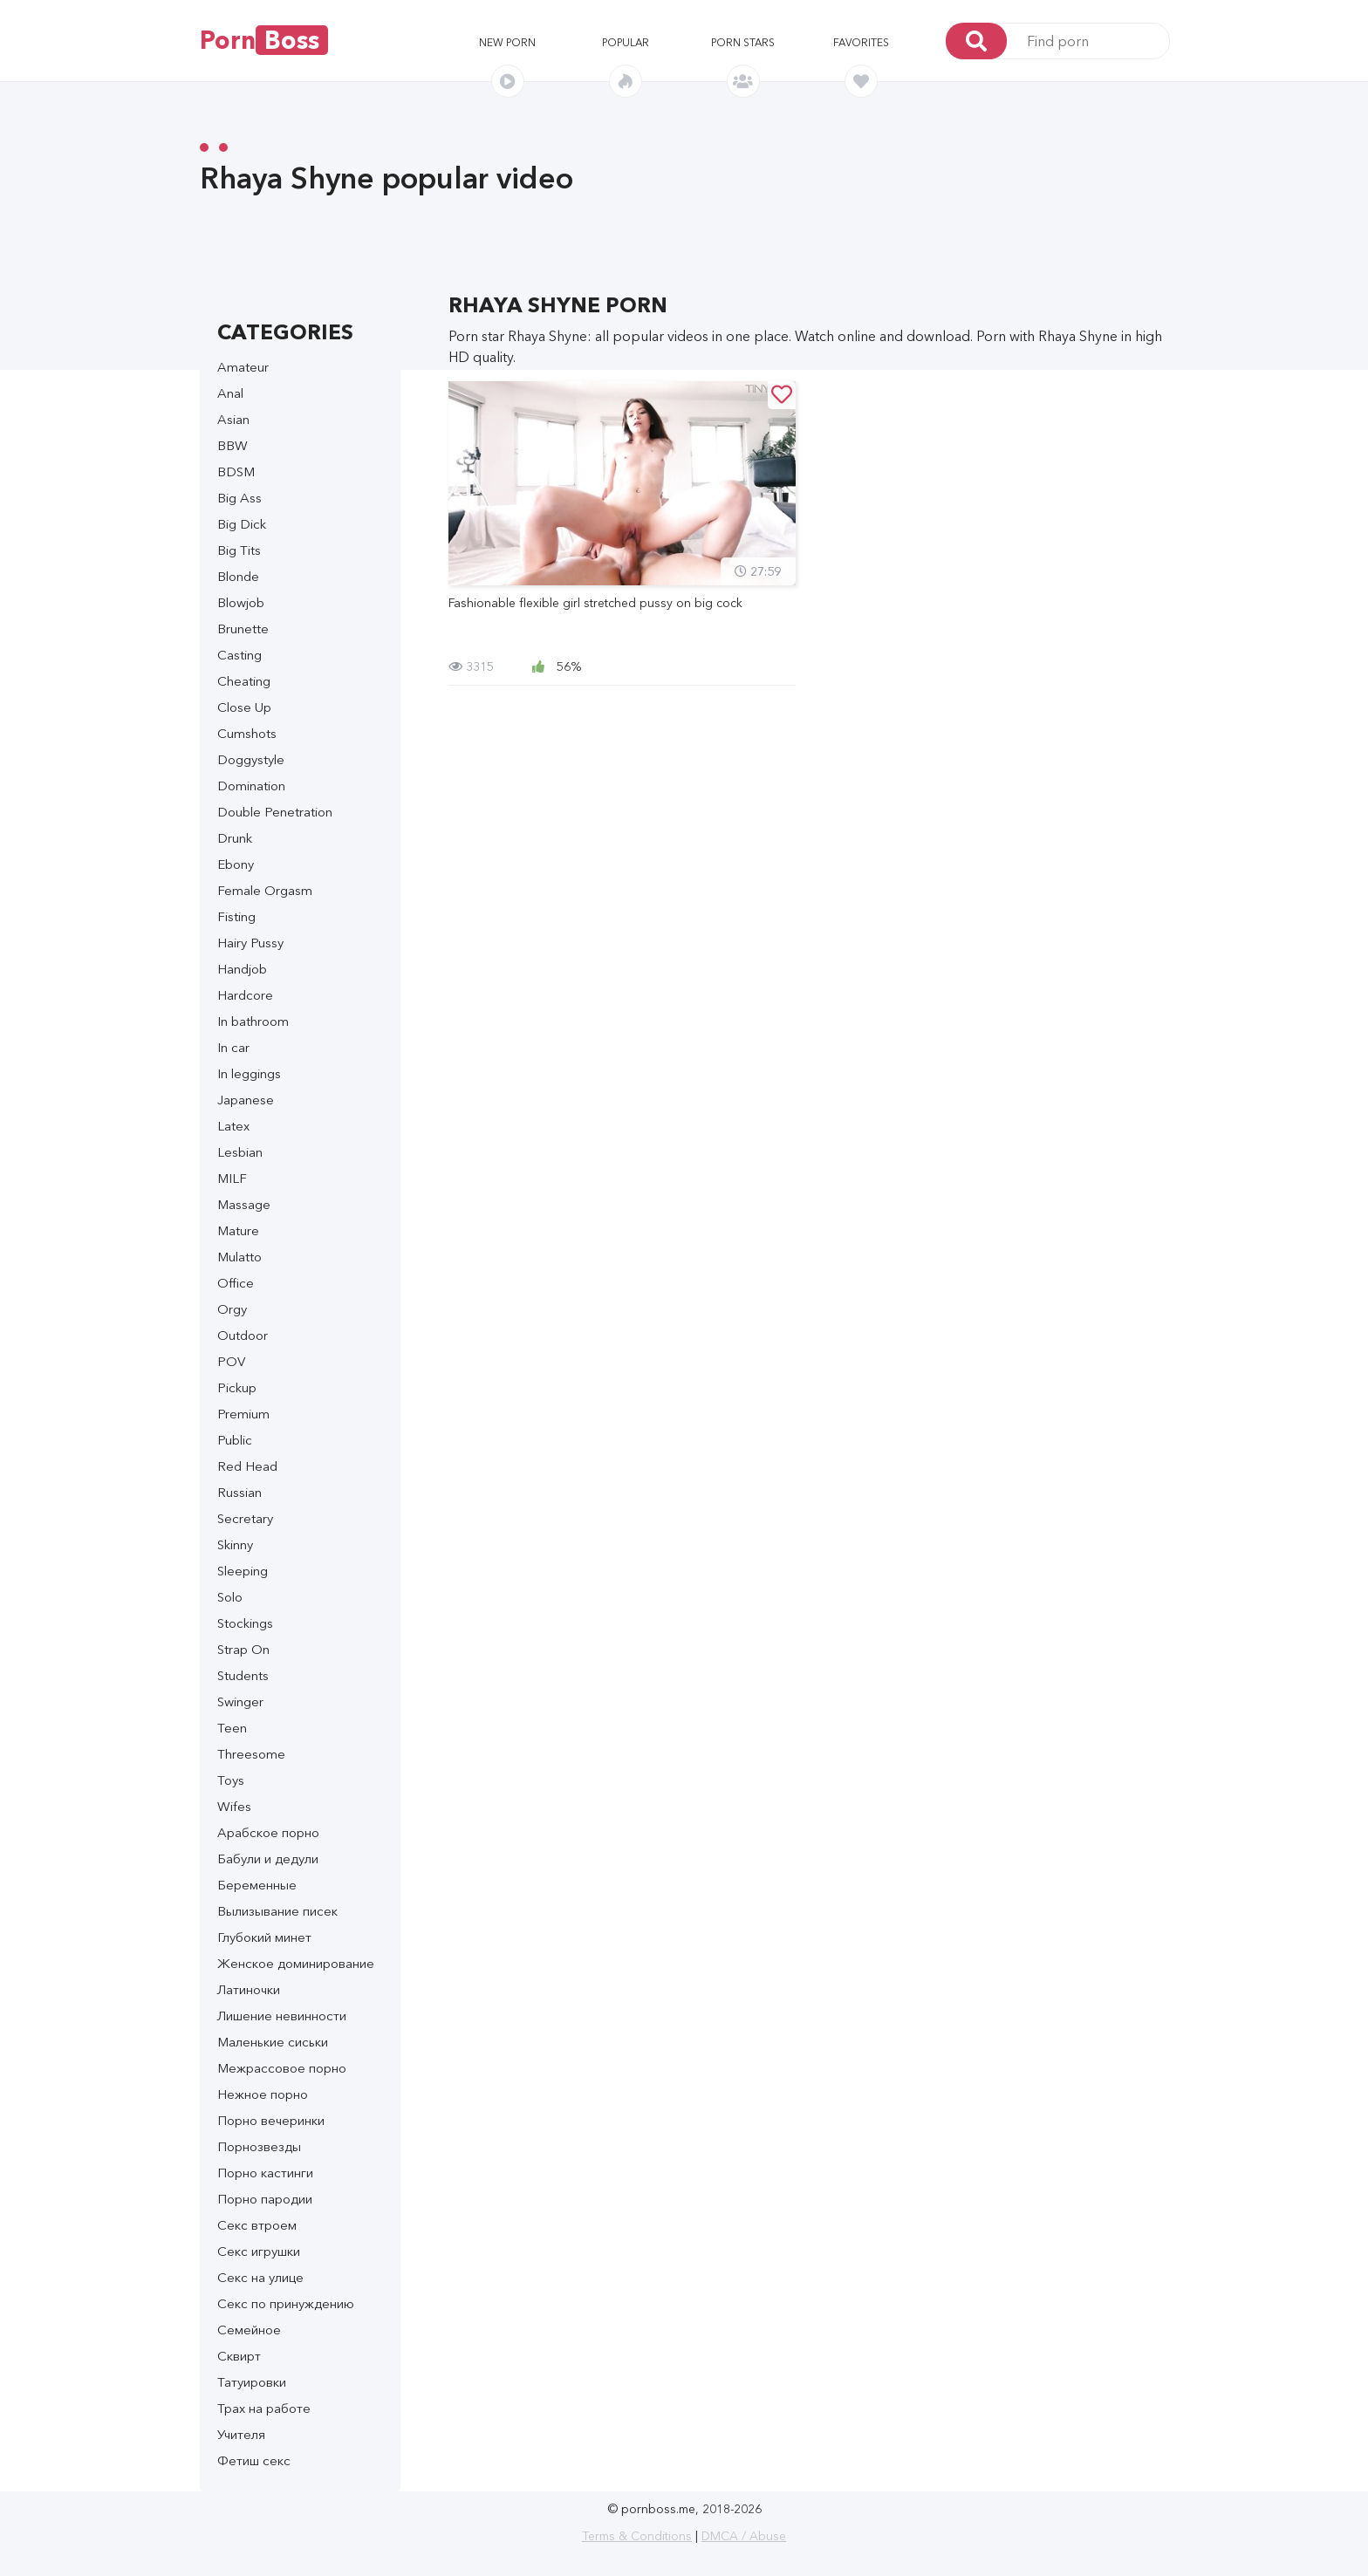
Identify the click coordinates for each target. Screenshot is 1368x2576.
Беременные (257, 1884)
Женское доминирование (295, 1963)
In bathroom (253, 1021)
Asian (233, 419)
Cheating (243, 681)
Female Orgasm (264, 890)
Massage (243, 1204)
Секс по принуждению (285, 2303)
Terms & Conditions (637, 2536)
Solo (230, 1597)
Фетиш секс (254, 2460)
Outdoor (242, 1335)
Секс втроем (257, 2225)
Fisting (236, 916)
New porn (507, 42)
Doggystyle (250, 759)
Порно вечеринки (271, 2120)
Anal (230, 393)
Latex (233, 1125)
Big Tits (239, 550)
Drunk (234, 838)
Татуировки (251, 2382)
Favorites (861, 42)
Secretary (245, 1518)
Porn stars (743, 42)
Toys (230, 1780)
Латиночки (248, 1989)
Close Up (244, 707)
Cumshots (247, 733)
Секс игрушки (258, 2251)
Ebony (235, 864)
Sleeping (242, 1570)
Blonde (238, 576)
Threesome (251, 1754)
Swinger (240, 1701)
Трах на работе (264, 2408)
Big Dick (241, 524)
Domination (251, 785)
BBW (232, 445)
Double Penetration (274, 811)
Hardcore (245, 995)
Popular (625, 42)
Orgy (232, 1309)
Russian (239, 1492)
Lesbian (240, 1152)
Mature (238, 1230)
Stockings (245, 1623)
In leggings (249, 1073)
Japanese (245, 1099)
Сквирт (239, 2355)
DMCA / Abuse (743, 2536)
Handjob (242, 968)
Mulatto (239, 1256)
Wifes (234, 1806)
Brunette (243, 628)
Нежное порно (262, 2094)
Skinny (235, 1544)
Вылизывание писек (277, 1911)
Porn (264, 40)
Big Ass (239, 497)
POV (231, 1361)
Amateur (243, 367)
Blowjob (240, 602)
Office (235, 1282)
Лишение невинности (281, 2015)
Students (243, 1675)
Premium (243, 1413)
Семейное (249, 2329)
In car (233, 1047)
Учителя (241, 2434)
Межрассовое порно (281, 2068)
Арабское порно (268, 1832)
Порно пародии (264, 2198)
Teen (232, 1727)
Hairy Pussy (250, 942)
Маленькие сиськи (272, 2041)
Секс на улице (260, 2277)
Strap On (243, 1649)
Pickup (236, 1387)
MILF (232, 1178)
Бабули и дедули (267, 1858)
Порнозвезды (259, 2146)
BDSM (236, 471)
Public (234, 1439)
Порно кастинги (265, 2172)
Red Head (247, 1466)
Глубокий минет (264, 1937)
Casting (239, 654)
